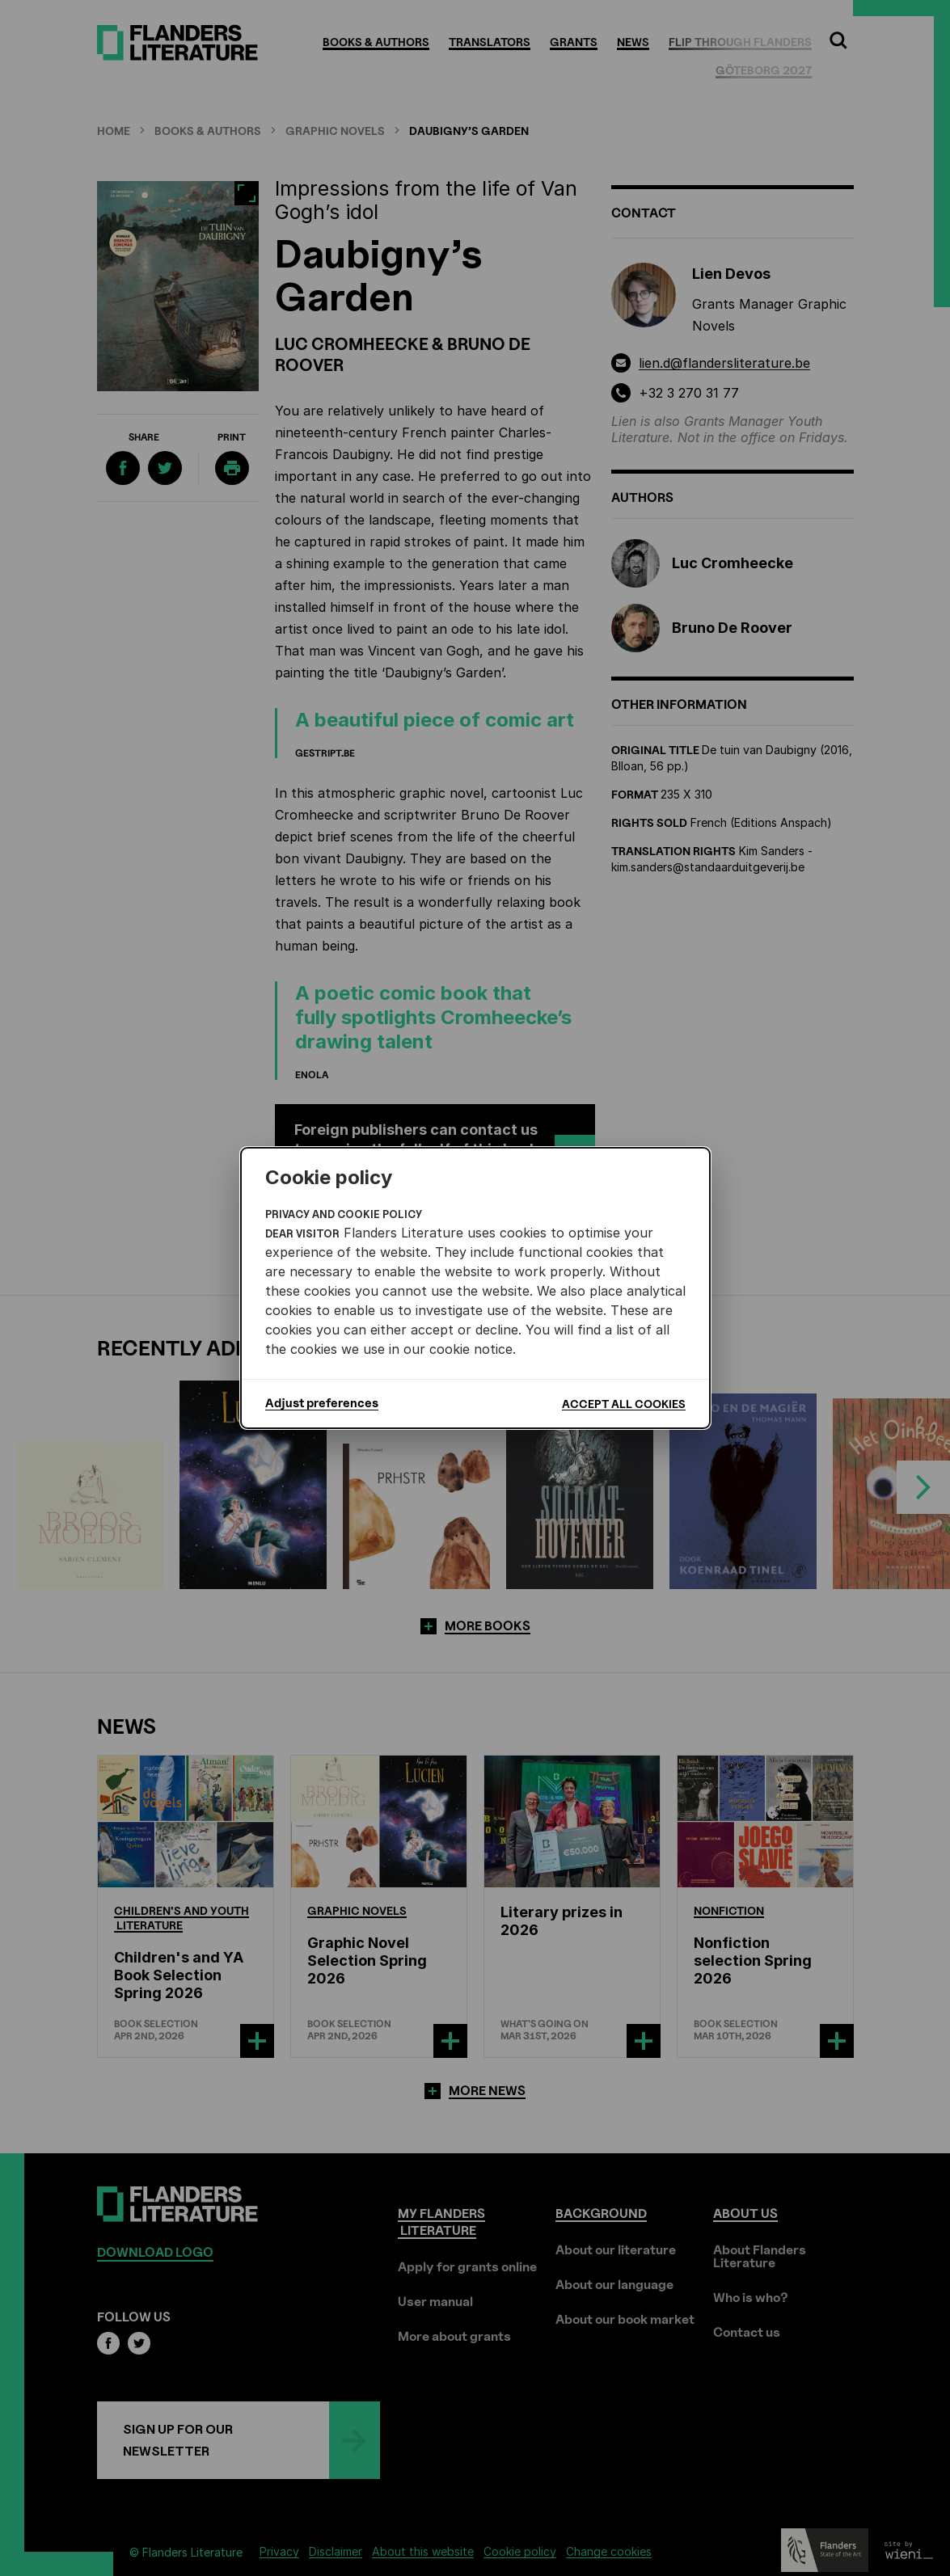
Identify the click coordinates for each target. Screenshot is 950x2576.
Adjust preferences (321, 1403)
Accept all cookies (624, 1403)
